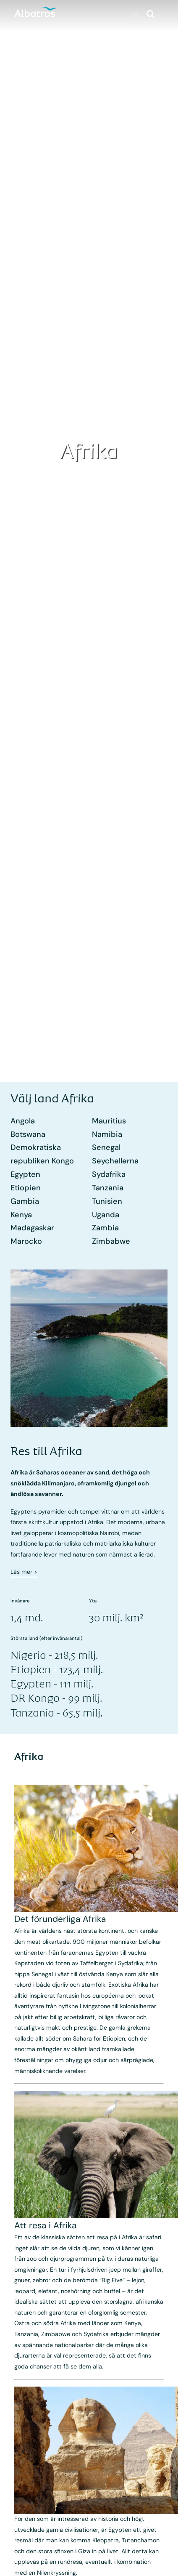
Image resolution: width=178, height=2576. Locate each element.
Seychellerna (115, 1161)
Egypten (25, 1174)
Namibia (107, 1134)
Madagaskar (32, 1228)
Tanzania (107, 1188)
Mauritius (109, 1121)
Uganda (105, 1215)
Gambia (24, 1201)
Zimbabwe (111, 1241)
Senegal (106, 1147)
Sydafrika (109, 1174)
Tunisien (107, 1201)
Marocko (26, 1241)
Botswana (27, 1134)
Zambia (105, 1228)
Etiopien (25, 1188)
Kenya (21, 1215)
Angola (22, 1121)
